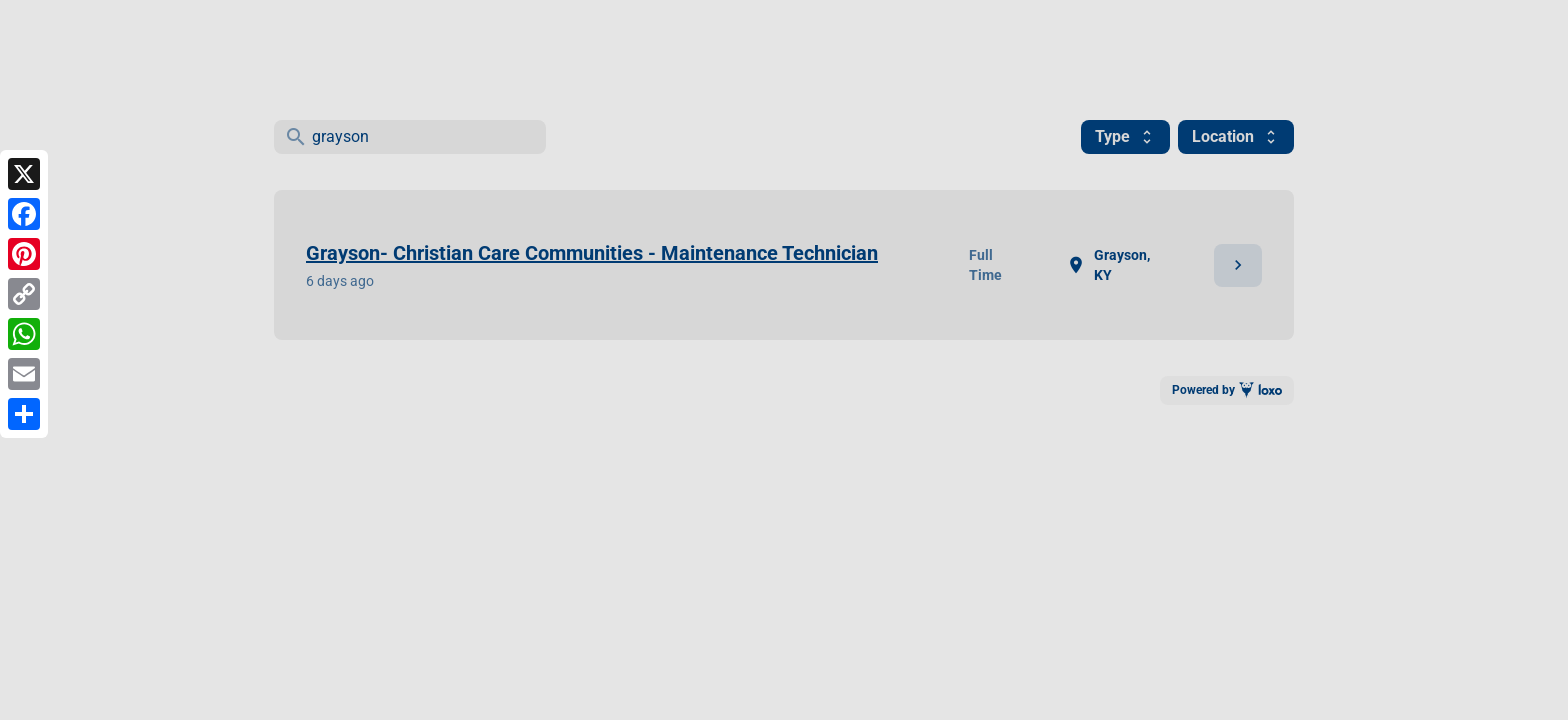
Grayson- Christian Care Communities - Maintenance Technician (592, 253)
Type (1125, 136)
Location (1236, 136)
